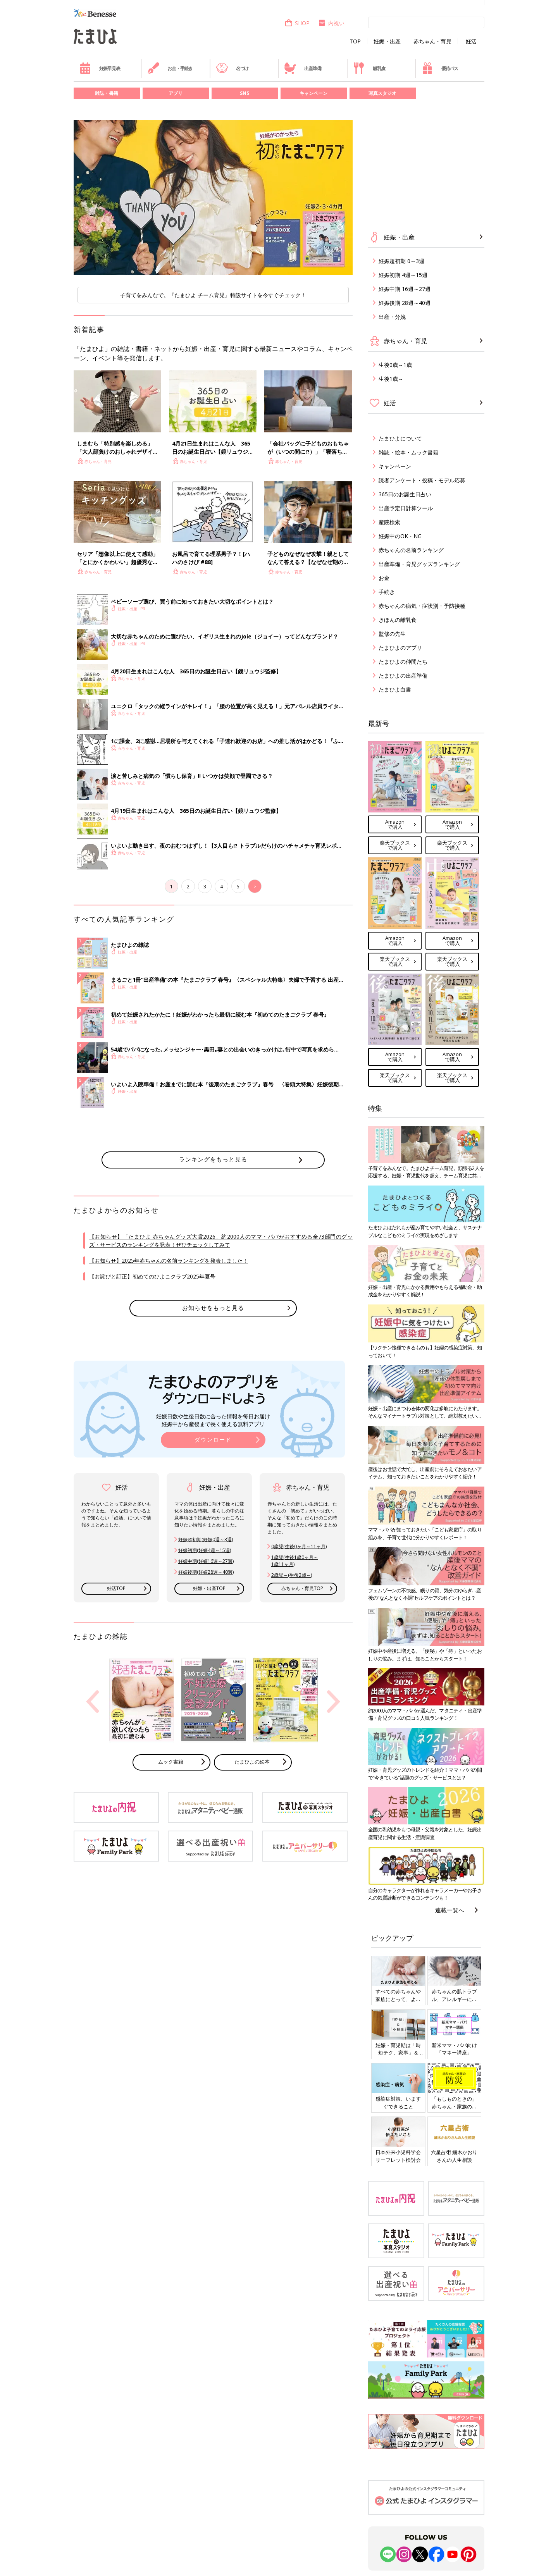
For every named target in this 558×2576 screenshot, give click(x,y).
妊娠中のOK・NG (400, 536)
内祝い (331, 23)
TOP (355, 41)
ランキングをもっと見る (213, 1159)
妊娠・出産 (387, 41)
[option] (213, 197)
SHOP (297, 23)
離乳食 (369, 68)
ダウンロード (213, 1439)
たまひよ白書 (395, 689)
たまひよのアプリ (400, 647)
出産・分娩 (392, 316)
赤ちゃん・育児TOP (302, 1588)
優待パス (440, 68)
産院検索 (389, 522)
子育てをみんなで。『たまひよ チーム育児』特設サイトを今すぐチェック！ (213, 295)
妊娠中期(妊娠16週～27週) (206, 1561)
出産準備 (302, 68)
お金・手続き (170, 68)
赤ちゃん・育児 (432, 41)
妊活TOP (116, 1588)
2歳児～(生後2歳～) (291, 1575)
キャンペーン (313, 93)
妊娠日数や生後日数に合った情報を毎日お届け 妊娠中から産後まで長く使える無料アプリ (213, 1420)
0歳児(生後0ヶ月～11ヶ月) (299, 1546)
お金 (384, 578)
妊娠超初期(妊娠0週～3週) (205, 1539)
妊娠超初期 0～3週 (401, 261)
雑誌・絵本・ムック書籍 (408, 452)
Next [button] (333, 1701)
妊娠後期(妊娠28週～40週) (206, 1572)
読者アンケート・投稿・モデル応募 (422, 480)
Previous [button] (92, 1701)
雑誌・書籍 (106, 93)
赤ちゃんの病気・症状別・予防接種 (422, 605)
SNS (244, 93)
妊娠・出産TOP (209, 1588)
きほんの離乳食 (398, 619)
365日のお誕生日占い (405, 494)
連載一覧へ (449, 1910)
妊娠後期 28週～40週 (405, 302)
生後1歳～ (391, 378)
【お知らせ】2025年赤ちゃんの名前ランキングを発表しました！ (168, 1260)
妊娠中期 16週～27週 (405, 289)
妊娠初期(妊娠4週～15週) (204, 1550)
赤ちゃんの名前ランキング (411, 550)
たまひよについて (400, 438)
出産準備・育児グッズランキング (419, 564)
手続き (387, 591)
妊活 (471, 41)
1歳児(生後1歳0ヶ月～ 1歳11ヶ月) (294, 1561)
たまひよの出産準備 (403, 675)
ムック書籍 (170, 1761)
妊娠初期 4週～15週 (403, 275)
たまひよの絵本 (252, 1761)
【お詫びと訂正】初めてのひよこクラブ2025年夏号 (152, 1276)
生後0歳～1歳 (395, 364)
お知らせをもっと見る (213, 1307)
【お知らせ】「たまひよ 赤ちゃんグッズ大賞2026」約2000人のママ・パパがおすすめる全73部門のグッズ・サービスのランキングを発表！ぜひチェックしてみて (221, 1240)
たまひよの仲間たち (403, 661)
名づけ (232, 68)
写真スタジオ (382, 93)
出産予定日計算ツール (406, 508)
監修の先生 (392, 633)
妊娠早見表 (99, 68)
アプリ (176, 93)
